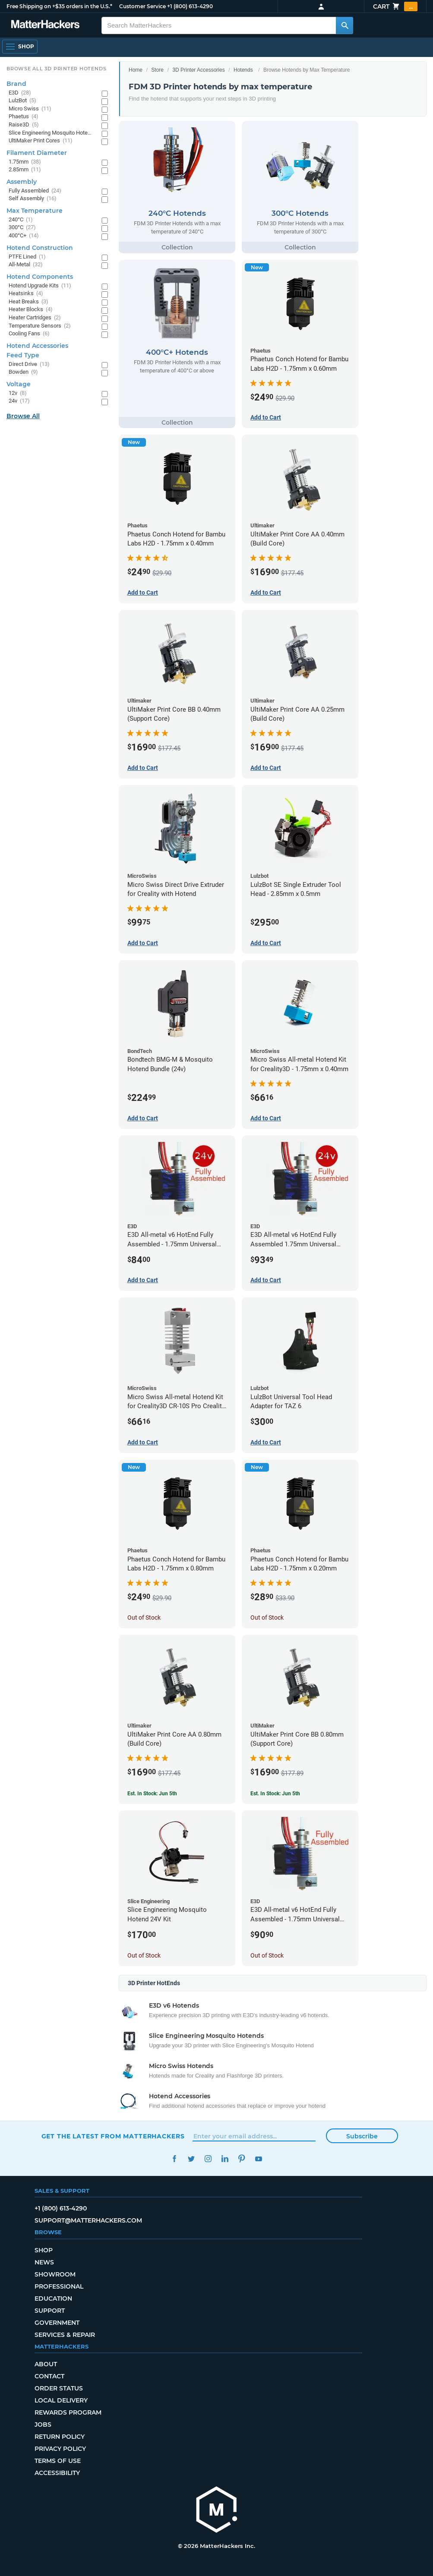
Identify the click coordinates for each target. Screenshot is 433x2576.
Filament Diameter (36, 153)
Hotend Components (39, 277)
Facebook (174, 2158)
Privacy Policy (60, 2449)
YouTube (258, 2158)
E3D (20, 93)
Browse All (23, 416)
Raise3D (24, 125)
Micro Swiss (30, 109)
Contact (49, 2376)
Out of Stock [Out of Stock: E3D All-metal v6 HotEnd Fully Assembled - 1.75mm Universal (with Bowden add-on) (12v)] (267, 1955)
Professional (59, 2286)
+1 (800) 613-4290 (190, 6)
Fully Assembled (35, 191)
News (44, 2262)
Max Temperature (34, 210)
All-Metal (26, 265)
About (46, 2364)
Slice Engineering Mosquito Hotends (51, 133)
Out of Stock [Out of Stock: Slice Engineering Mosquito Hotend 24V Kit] (144, 1955)
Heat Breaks (28, 302)
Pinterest (242, 2158)
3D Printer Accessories (198, 70)
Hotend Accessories (37, 346)
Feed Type (22, 355)
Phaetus (23, 117)
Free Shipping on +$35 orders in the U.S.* (59, 6)
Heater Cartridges (35, 318)
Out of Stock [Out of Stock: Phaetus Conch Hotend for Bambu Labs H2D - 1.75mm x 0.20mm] (267, 1617)
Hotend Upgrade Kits (40, 286)
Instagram (208, 2158)
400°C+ (24, 236)
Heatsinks (26, 294)
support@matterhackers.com (88, 2220)
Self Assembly (33, 199)
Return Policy (60, 2436)
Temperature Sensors (40, 326)
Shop (44, 2250)
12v (18, 393)
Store (157, 70)
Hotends (243, 70)
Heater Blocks (31, 310)
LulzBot (22, 101)
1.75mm (25, 162)
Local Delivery (61, 2400)
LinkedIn (225, 2158)
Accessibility (57, 2473)
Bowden (23, 372)
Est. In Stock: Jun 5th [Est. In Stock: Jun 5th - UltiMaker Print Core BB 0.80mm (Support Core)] (275, 1794)
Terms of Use (58, 2461)
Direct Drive (29, 364)
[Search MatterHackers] (344, 25)
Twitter (191, 2158)
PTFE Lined (27, 257)
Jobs (43, 2424)
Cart (395, 6)
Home (135, 70)
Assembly (21, 182)
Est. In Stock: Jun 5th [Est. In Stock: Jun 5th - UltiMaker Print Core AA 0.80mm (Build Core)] (152, 1794)
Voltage (18, 384)
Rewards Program (68, 2412)
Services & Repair (65, 2335)
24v (19, 401)
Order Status (59, 2388)
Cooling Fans (29, 334)
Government (57, 2323)
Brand (16, 84)
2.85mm (25, 170)
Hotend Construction (39, 248)
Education (53, 2298)
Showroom (55, 2274)
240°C (21, 220)
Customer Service (142, 6)
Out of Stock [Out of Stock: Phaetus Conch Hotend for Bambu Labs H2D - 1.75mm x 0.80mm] (144, 1617)
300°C (22, 228)
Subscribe (362, 2136)
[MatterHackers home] (45, 25)
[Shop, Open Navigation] (20, 47)
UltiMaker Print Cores (41, 141)
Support (50, 2310)
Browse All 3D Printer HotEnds (56, 69)
